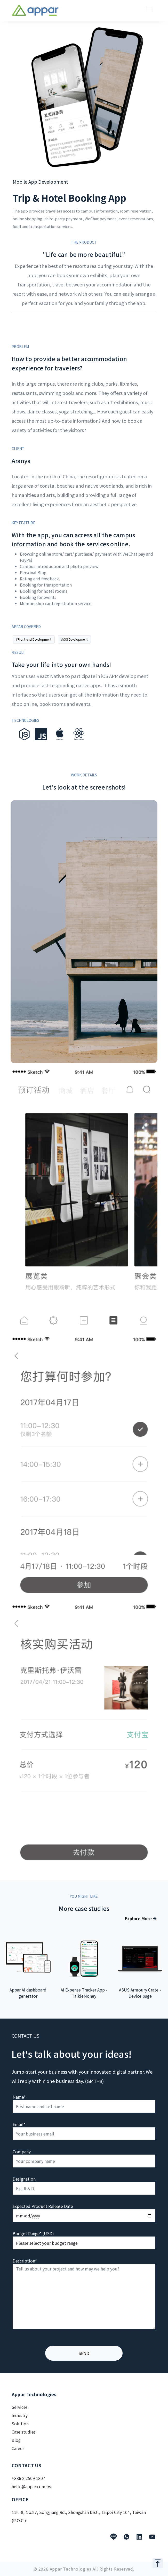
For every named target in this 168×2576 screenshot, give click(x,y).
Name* (19, 2097)
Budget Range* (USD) (33, 2233)
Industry (20, 2415)
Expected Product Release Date (43, 2206)
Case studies (24, 2432)
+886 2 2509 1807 (28, 2478)
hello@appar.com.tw (31, 2486)
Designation (24, 2179)
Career (18, 2448)
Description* (25, 2261)
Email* (19, 2124)
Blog (16, 2440)
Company (22, 2151)
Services (20, 2407)
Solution (20, 2423)
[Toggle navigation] (149, 10)
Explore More (140, 1918)
